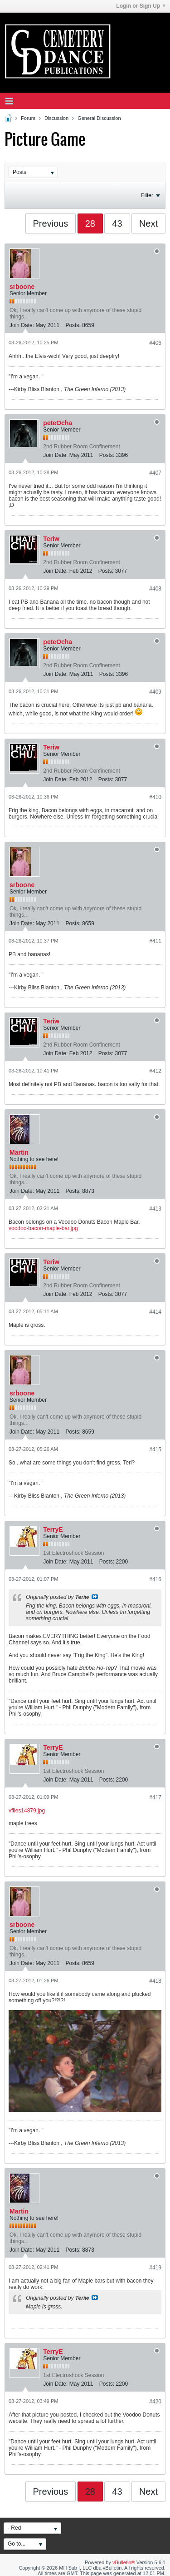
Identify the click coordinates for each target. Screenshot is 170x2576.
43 (117, 223)
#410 (155, 797)
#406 (155, 343)
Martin (19, 1152)
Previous (50, 223)
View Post (95, 1596)
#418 (155, 1981)
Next (148, 223)
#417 (155, 1797)
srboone (22, 286)
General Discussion (99, 118)
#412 (155, 1071)
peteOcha (57, 423)
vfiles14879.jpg (27, 1810)
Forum (28, 118)
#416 (155, 1579)
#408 (155, 589)
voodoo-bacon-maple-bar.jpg (43, 1228)
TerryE (53, 1529)
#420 (155, 2401)
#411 (155, 941)
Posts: (72, 325)
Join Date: (22, 325)
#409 (155, 692)
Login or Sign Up (140, 6)
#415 (155, 1449)
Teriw (51, 538)
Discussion (56, 118)
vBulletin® (123, 2562)
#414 (155, 1312)
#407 (155, 473)
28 (90, 223)
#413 (155, 1209)
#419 (155, 2267)
